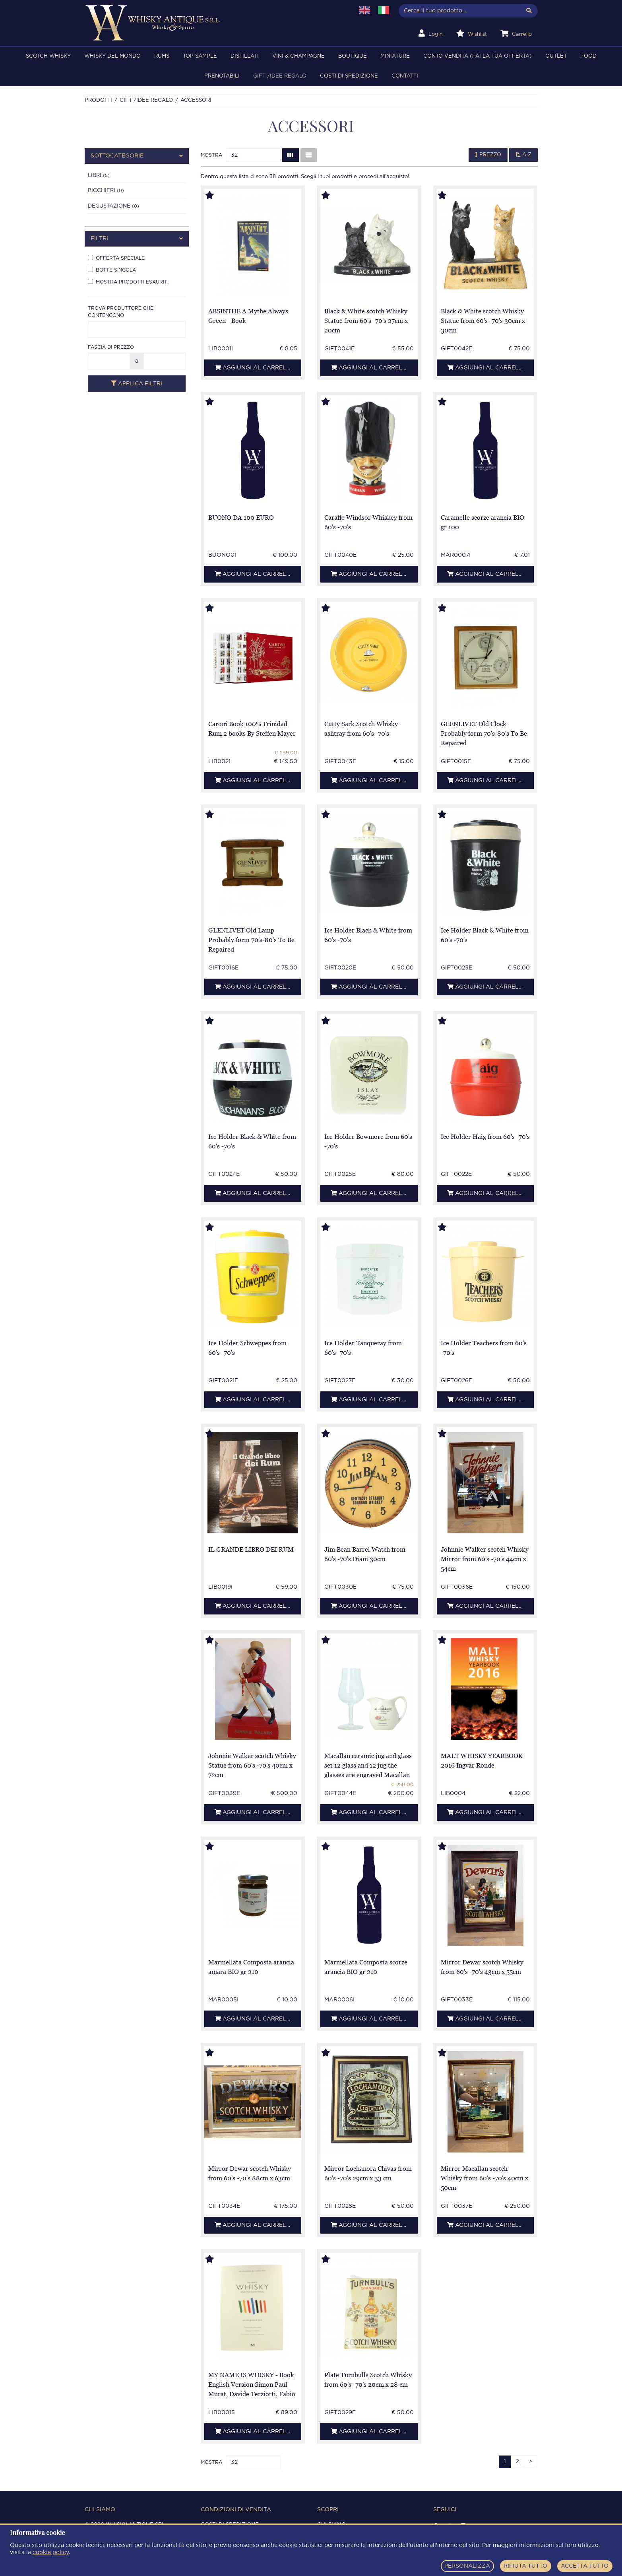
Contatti (404, 76)
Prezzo (488, 154)
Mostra (211, 155)
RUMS (161, 56)
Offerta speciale (116, 257)
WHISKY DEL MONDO (112, 56)
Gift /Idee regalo (279, 76)
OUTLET (556, 56)
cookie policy (51, 2552)
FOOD (588, 56)
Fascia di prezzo (111, 347)
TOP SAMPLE (200, 56)
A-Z (523, 154)
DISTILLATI (245, 56)
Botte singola (112, 269)
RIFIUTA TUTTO (525, 2566)
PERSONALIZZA (467, 2566)
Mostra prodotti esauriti (128, 281)
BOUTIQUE (352, 56)
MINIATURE (395, 56)
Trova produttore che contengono (120, 312)
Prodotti (98, 100)
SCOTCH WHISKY (48, 56)
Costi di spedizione (349, 76)
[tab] (137, 156)
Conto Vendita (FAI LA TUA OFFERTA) (477, 56)
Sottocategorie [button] (137, 156)
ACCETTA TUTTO (584, 2566)
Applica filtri (136, 384)
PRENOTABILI (222, 76)
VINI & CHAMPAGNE (298, 56)
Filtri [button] (137, 239)
